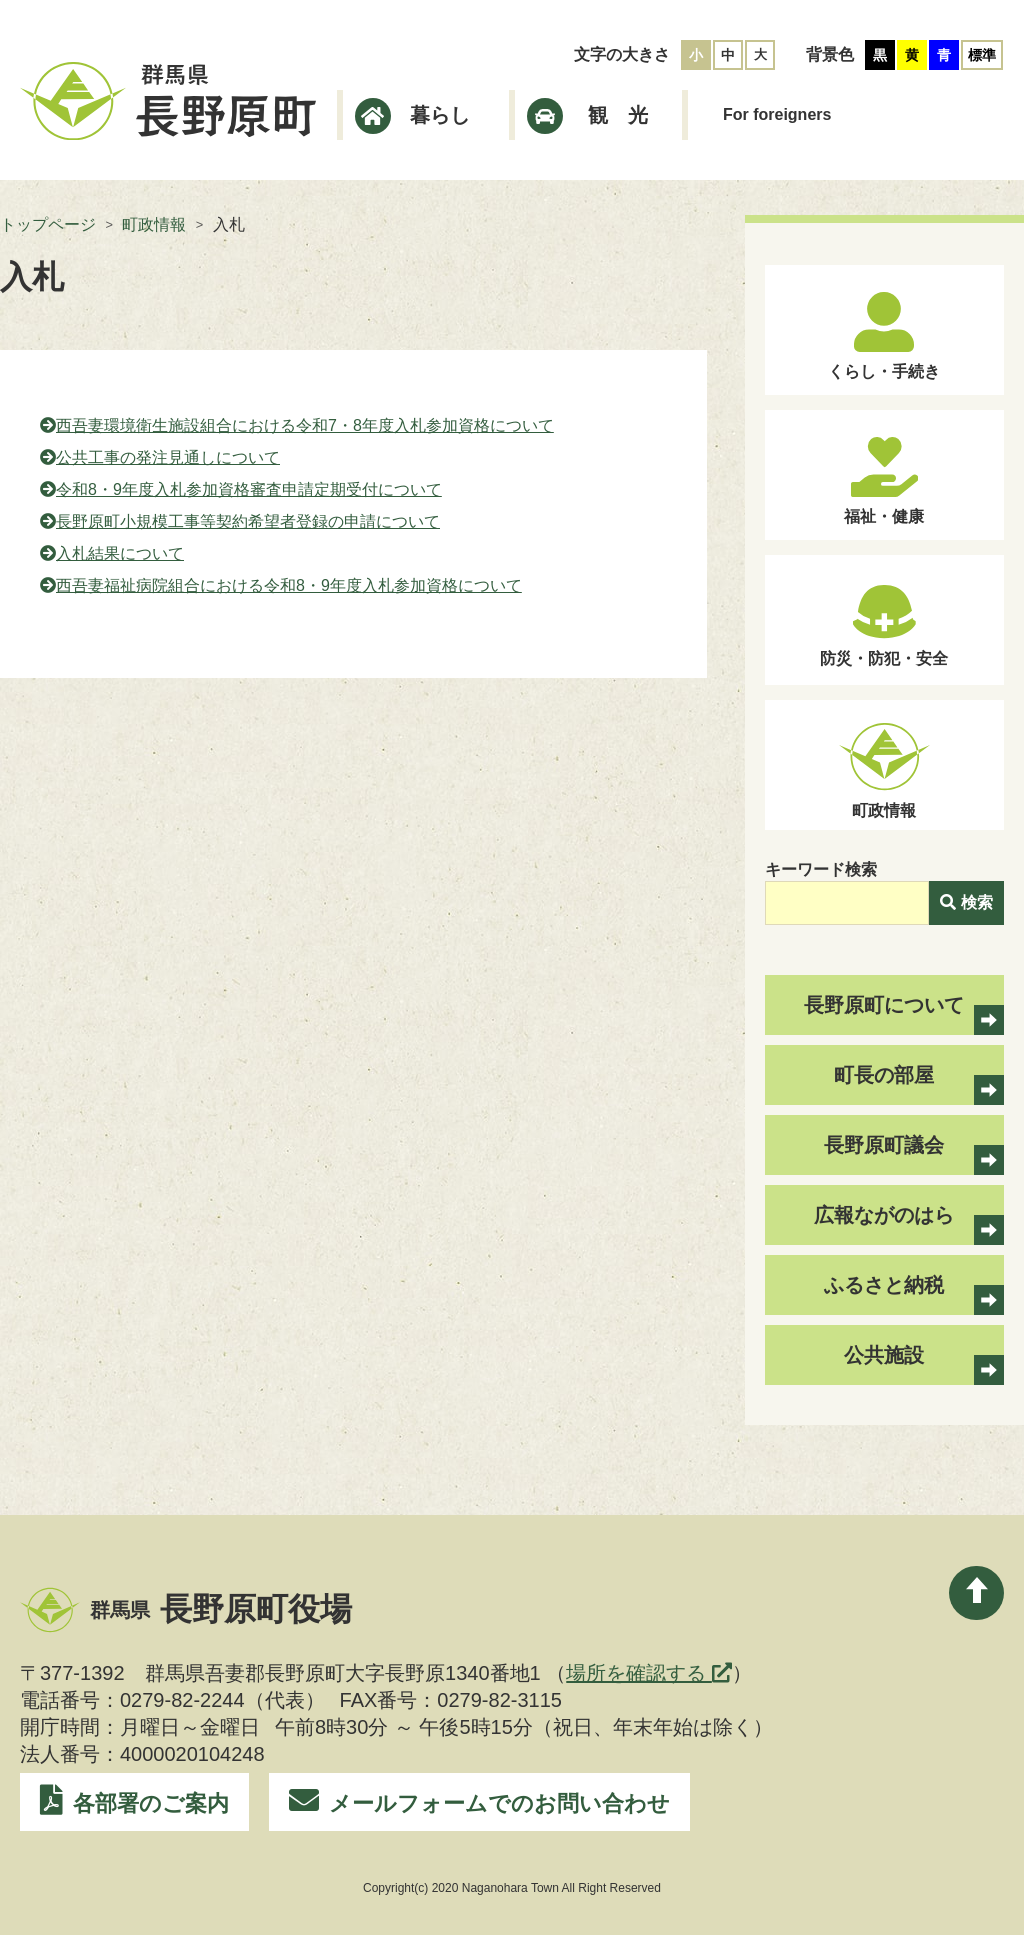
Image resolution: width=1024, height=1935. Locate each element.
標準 (982, 55)
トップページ (48, 224)
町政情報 (154, 224)
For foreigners (777, 114)
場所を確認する (649, 1673)
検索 (966, 902)
